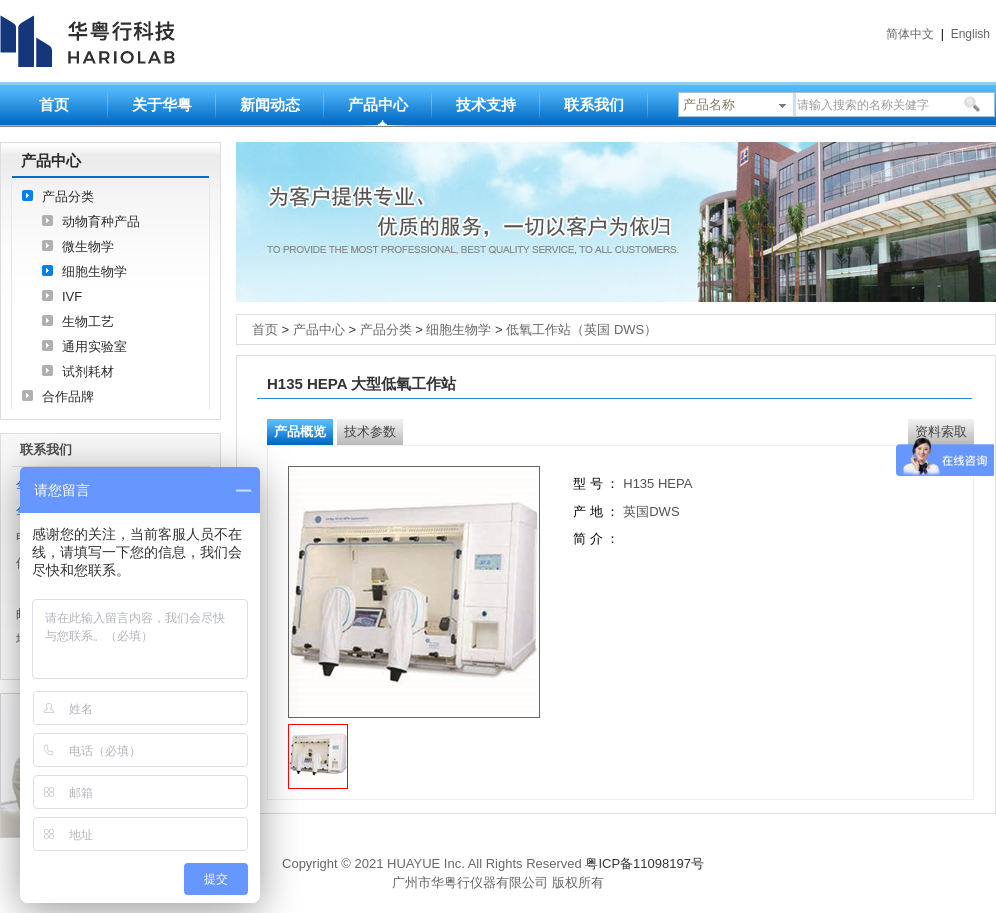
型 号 (588, 483)
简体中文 (910, 34)
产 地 (589, 511)
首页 (54, 104)
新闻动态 (270, 104)
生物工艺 (88, 321)
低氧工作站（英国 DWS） (581, 329)
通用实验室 (94, 346)
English (970, 34)
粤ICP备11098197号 (644, 863)
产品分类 (68, 196)
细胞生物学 (94, 271)
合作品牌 (68, 396)
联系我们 (594, 104)
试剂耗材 (88, 371)
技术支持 (486, 104)
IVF (72, 296)
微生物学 (88, 246)
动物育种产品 (101, 221)
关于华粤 (162, 104)
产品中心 (378, 104)
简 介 (588, 538)
